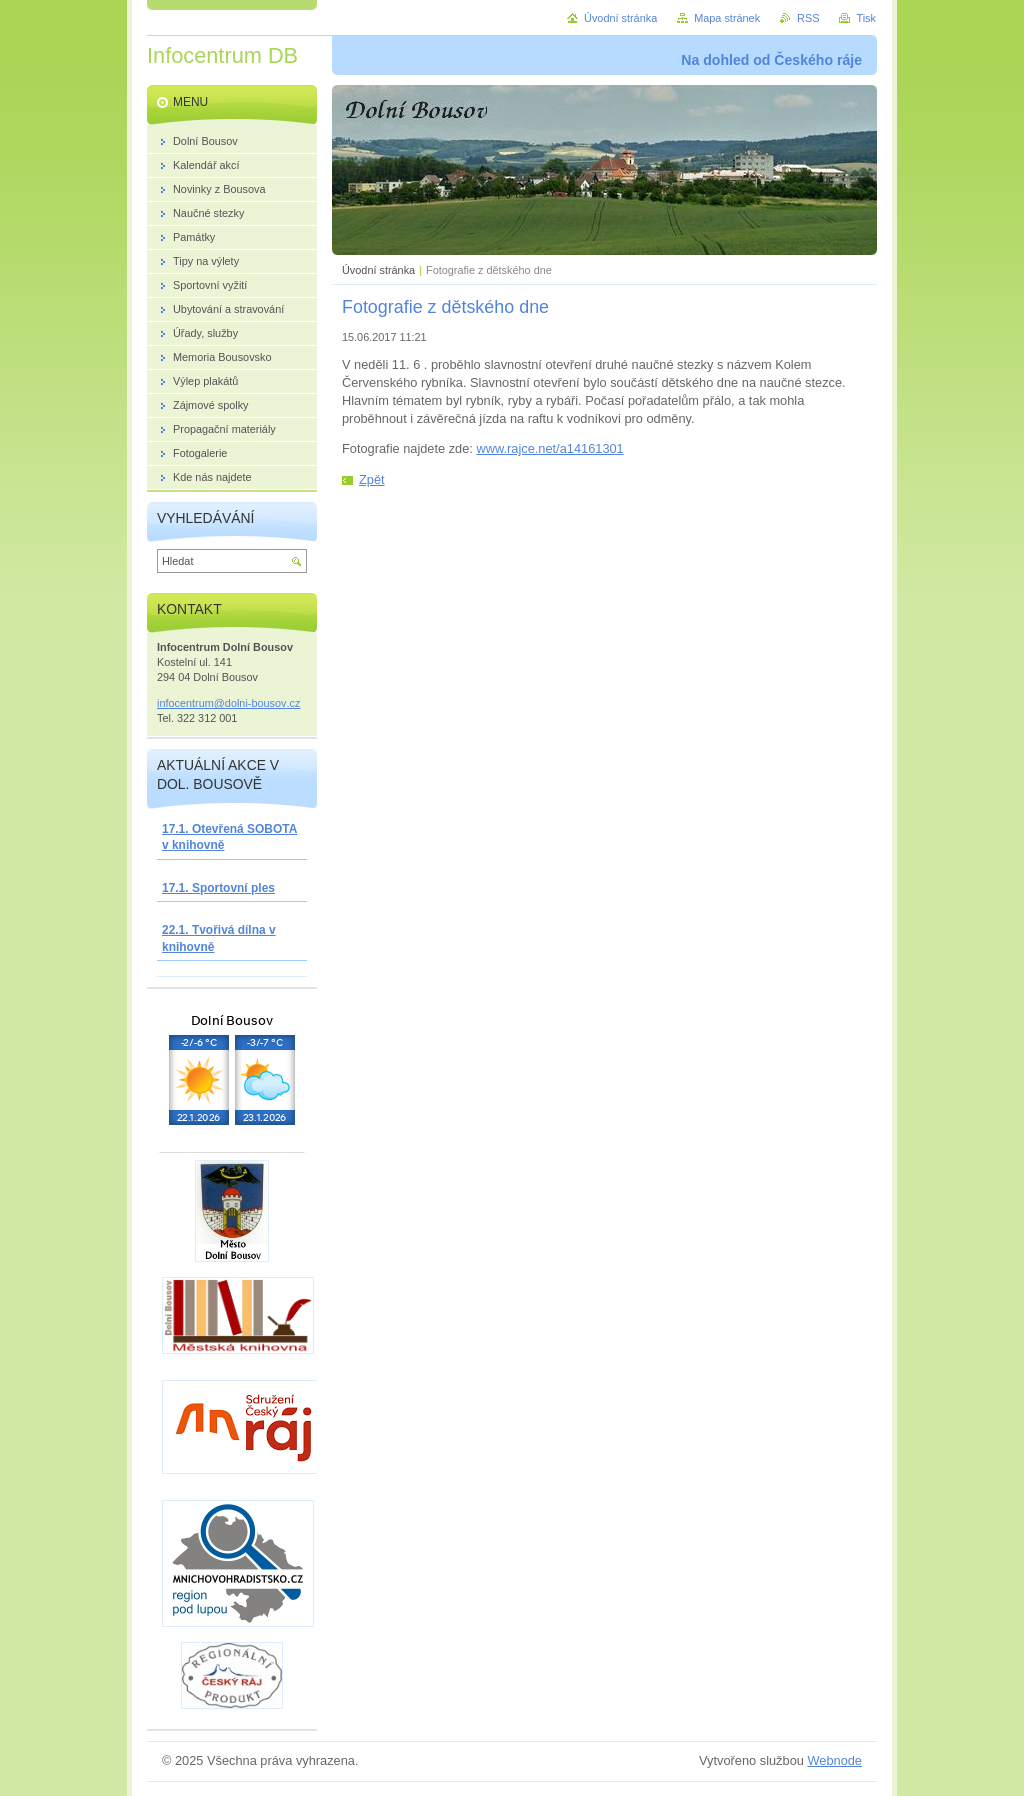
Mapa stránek (727, 18)
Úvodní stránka (378, 270)
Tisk (866, 18)
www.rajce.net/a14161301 (549, 448)
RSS (808, 18)
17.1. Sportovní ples (218, 888)
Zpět (372, 479)
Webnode (834, 1760)
